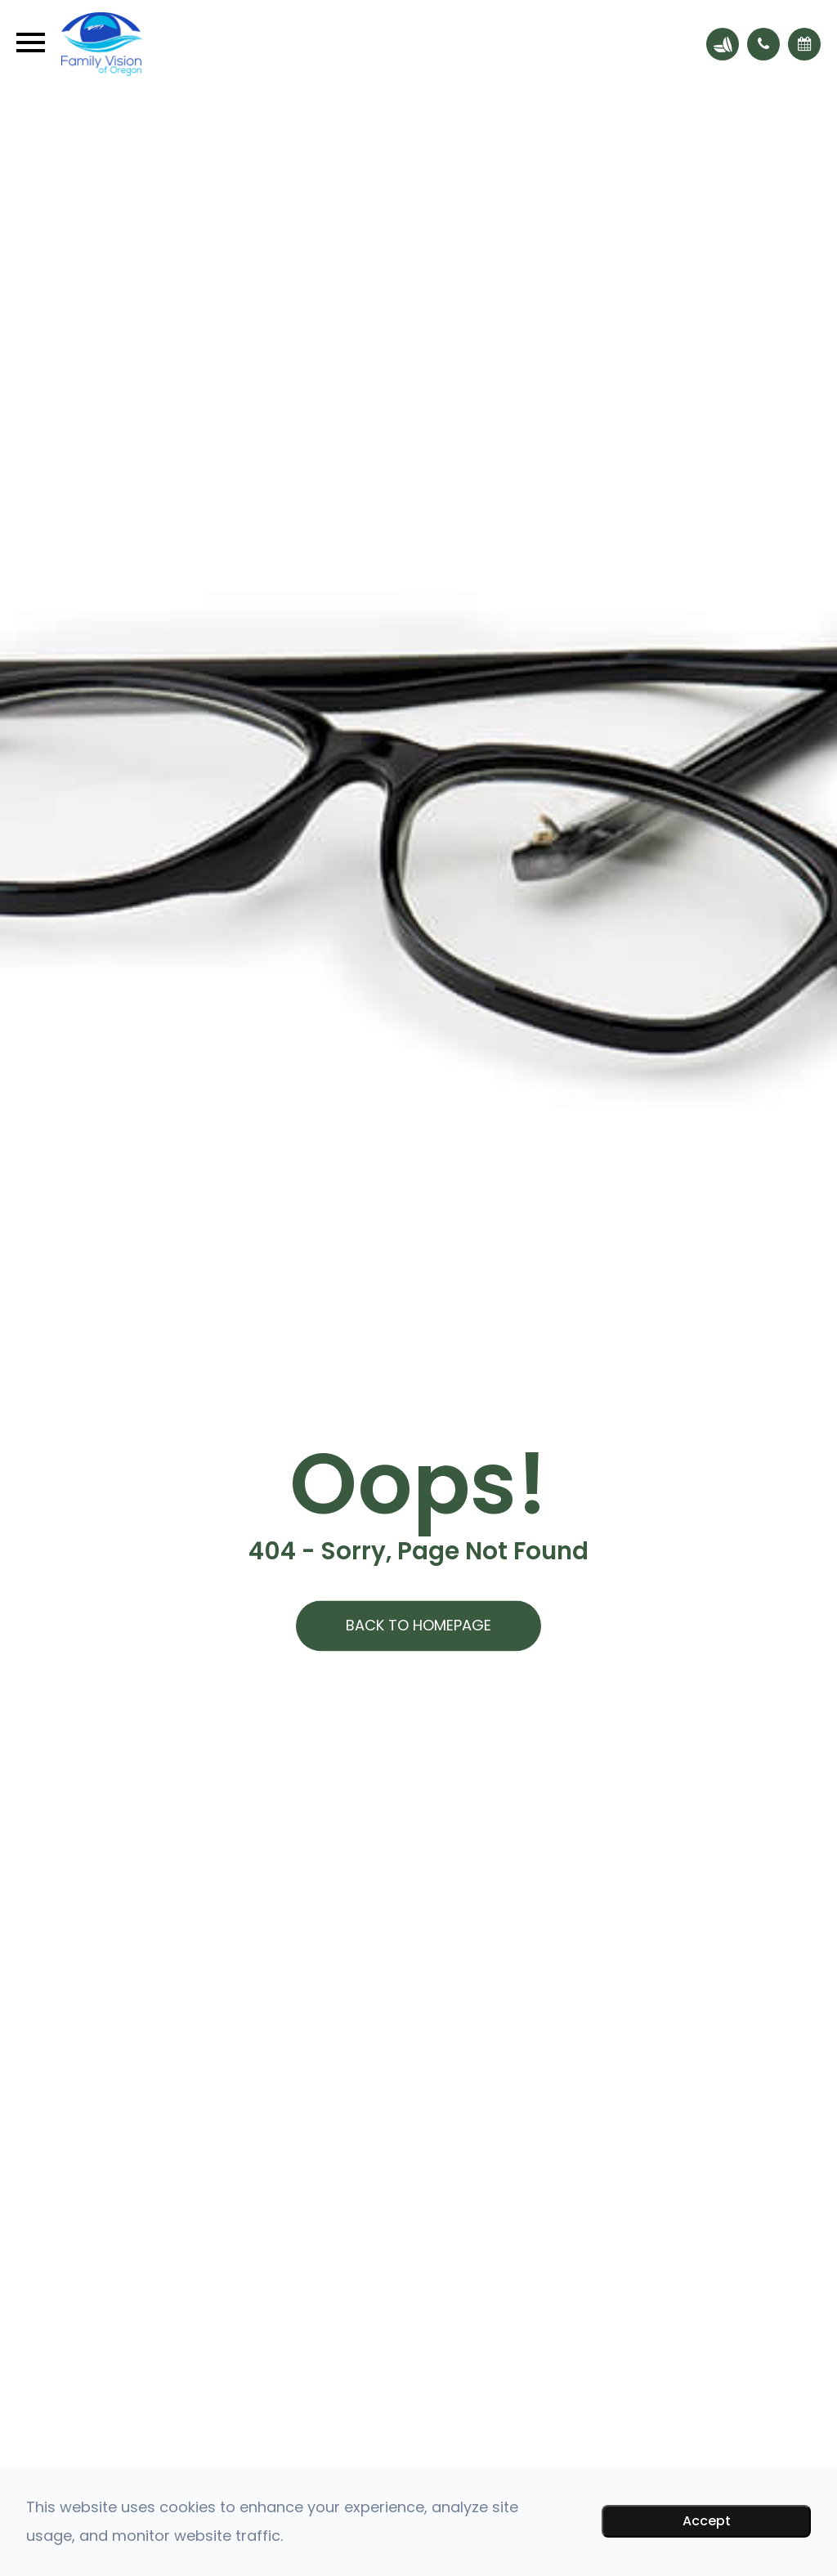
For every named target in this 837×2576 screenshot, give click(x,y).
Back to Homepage (418, 1626)
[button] (763, 44)
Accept (707, 2520)
